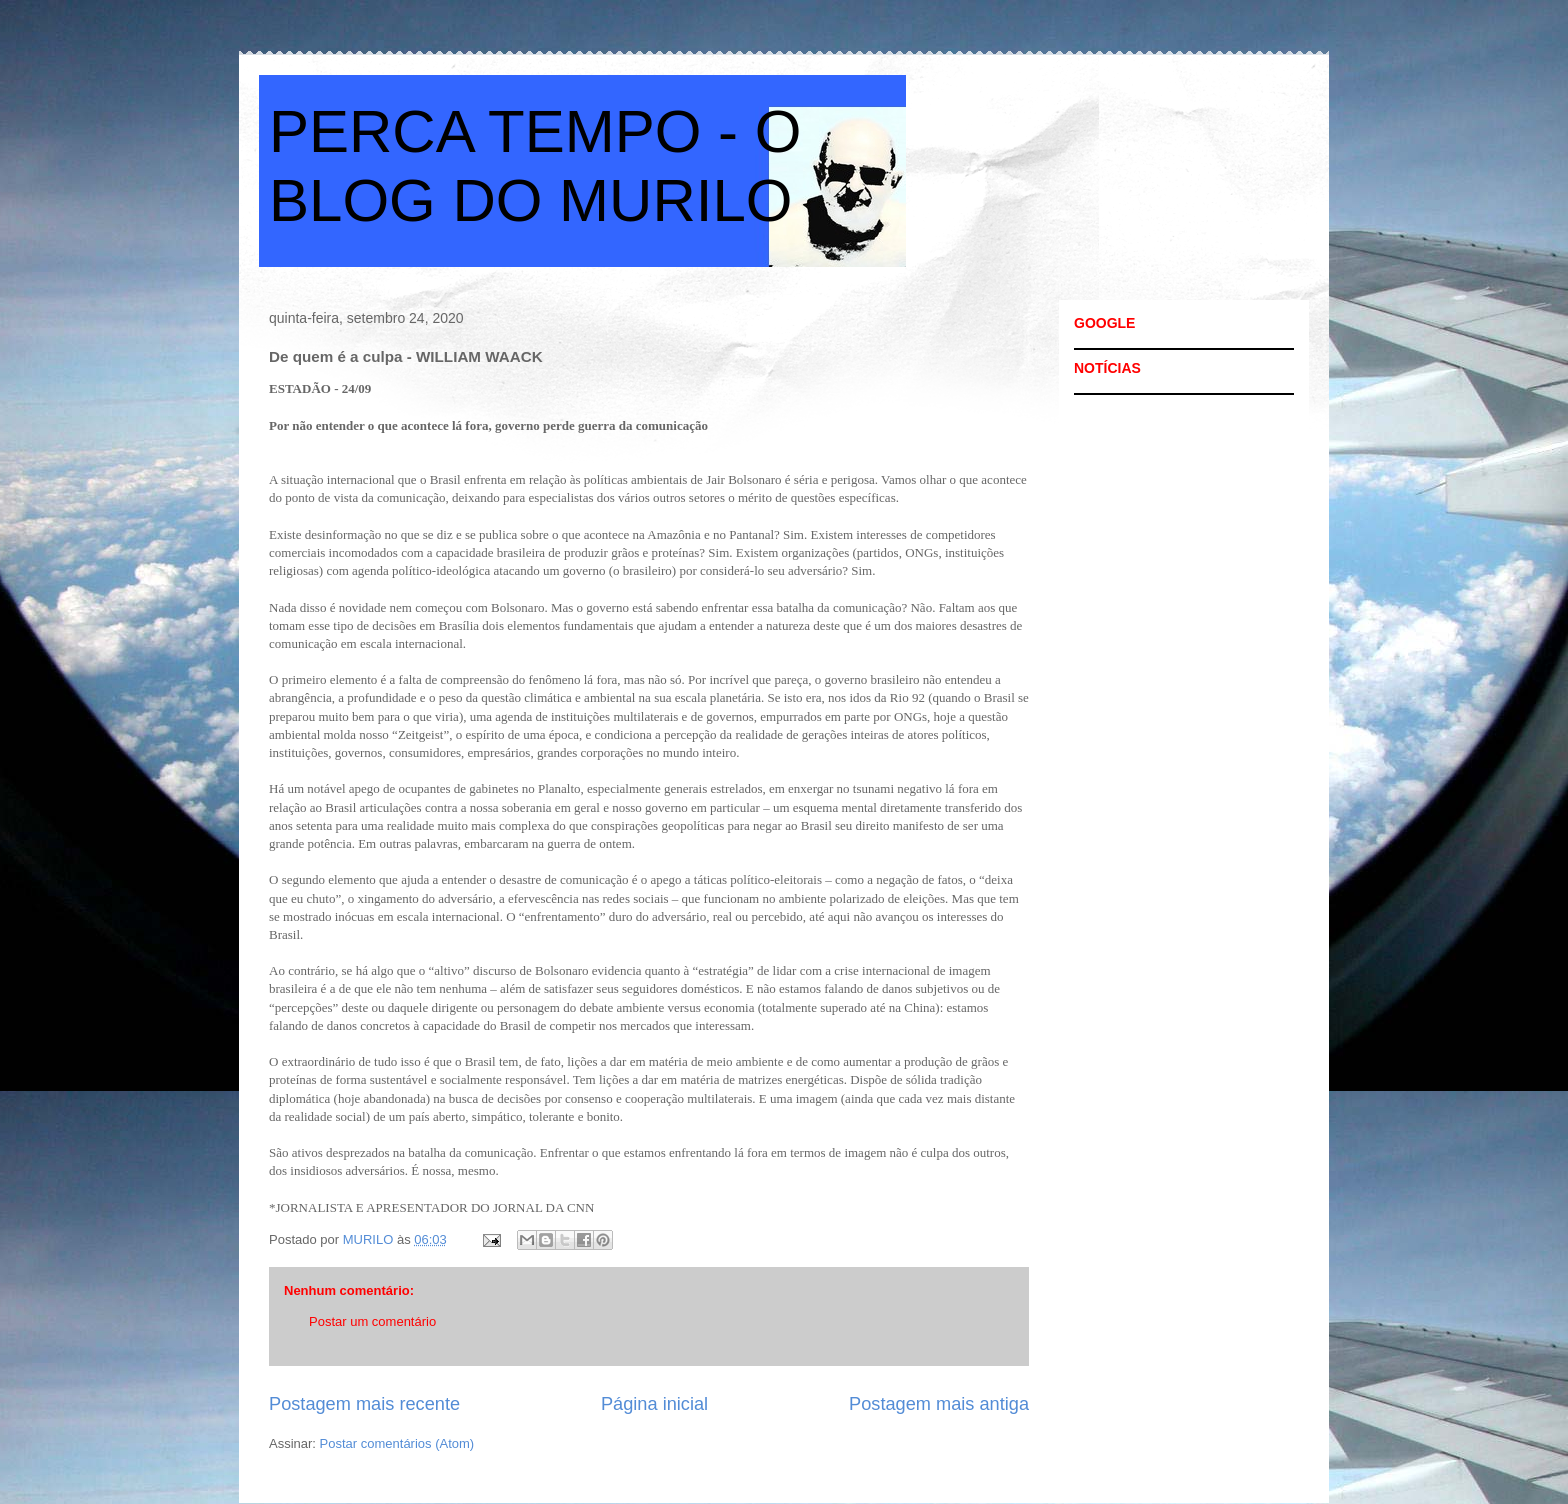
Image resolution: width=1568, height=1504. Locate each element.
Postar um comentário (372, 1321)
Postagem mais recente (364, 1404)
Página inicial (654, 1404)
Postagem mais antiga (939, 1404)
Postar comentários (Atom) (397, 1443)
